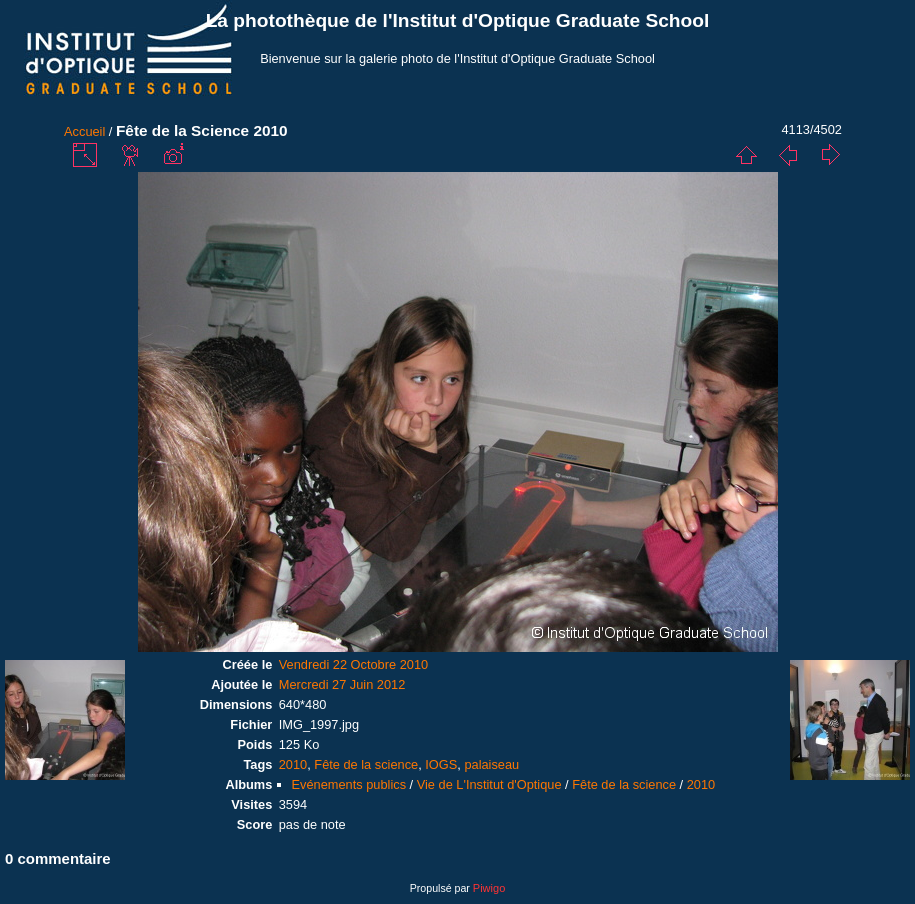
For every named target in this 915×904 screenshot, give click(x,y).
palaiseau (491, 764)
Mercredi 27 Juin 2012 (342, 684)
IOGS (441, 764)
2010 (293, 764)
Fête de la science (366, 764)
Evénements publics (349, 784)
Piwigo (489, 888)
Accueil (84, 131)
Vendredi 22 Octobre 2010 (353, 664)
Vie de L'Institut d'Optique (489, 784)
